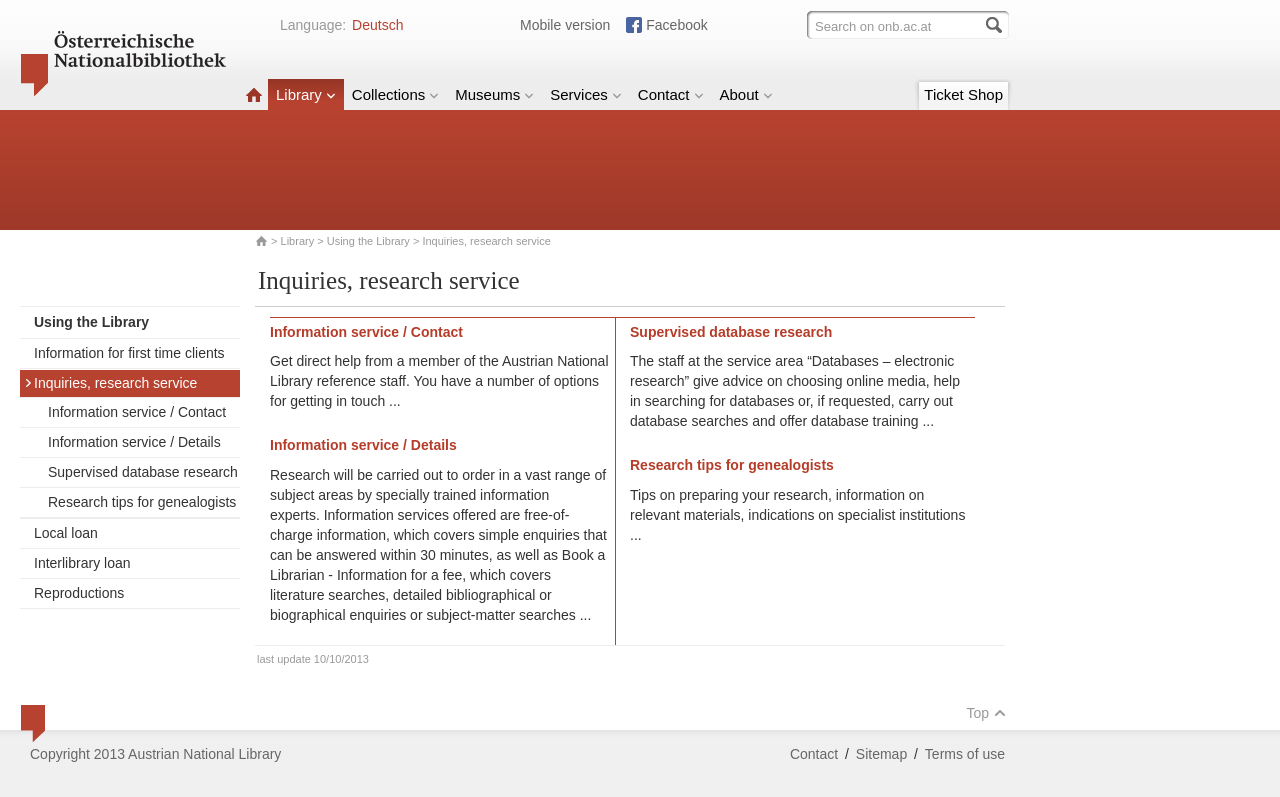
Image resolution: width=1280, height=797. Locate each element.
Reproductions (79, 593)
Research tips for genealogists (142, 502)
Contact (671, 94)
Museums (494, 94)
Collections (395, 94)
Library (306, 94)
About (746, 94)
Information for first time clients (129, 353)
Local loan (66, 533)
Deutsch (377, 25)
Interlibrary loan (82, 563)
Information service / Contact (137, 412)
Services (586, 94)
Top (986, 713)
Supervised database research (143, 472)
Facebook (676, 25)
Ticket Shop (963, 94)
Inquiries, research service (110, 383)
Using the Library (368, 241)
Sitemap (881, 754)
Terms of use (965, 754)
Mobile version (565, 25)
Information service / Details (134, 442)
